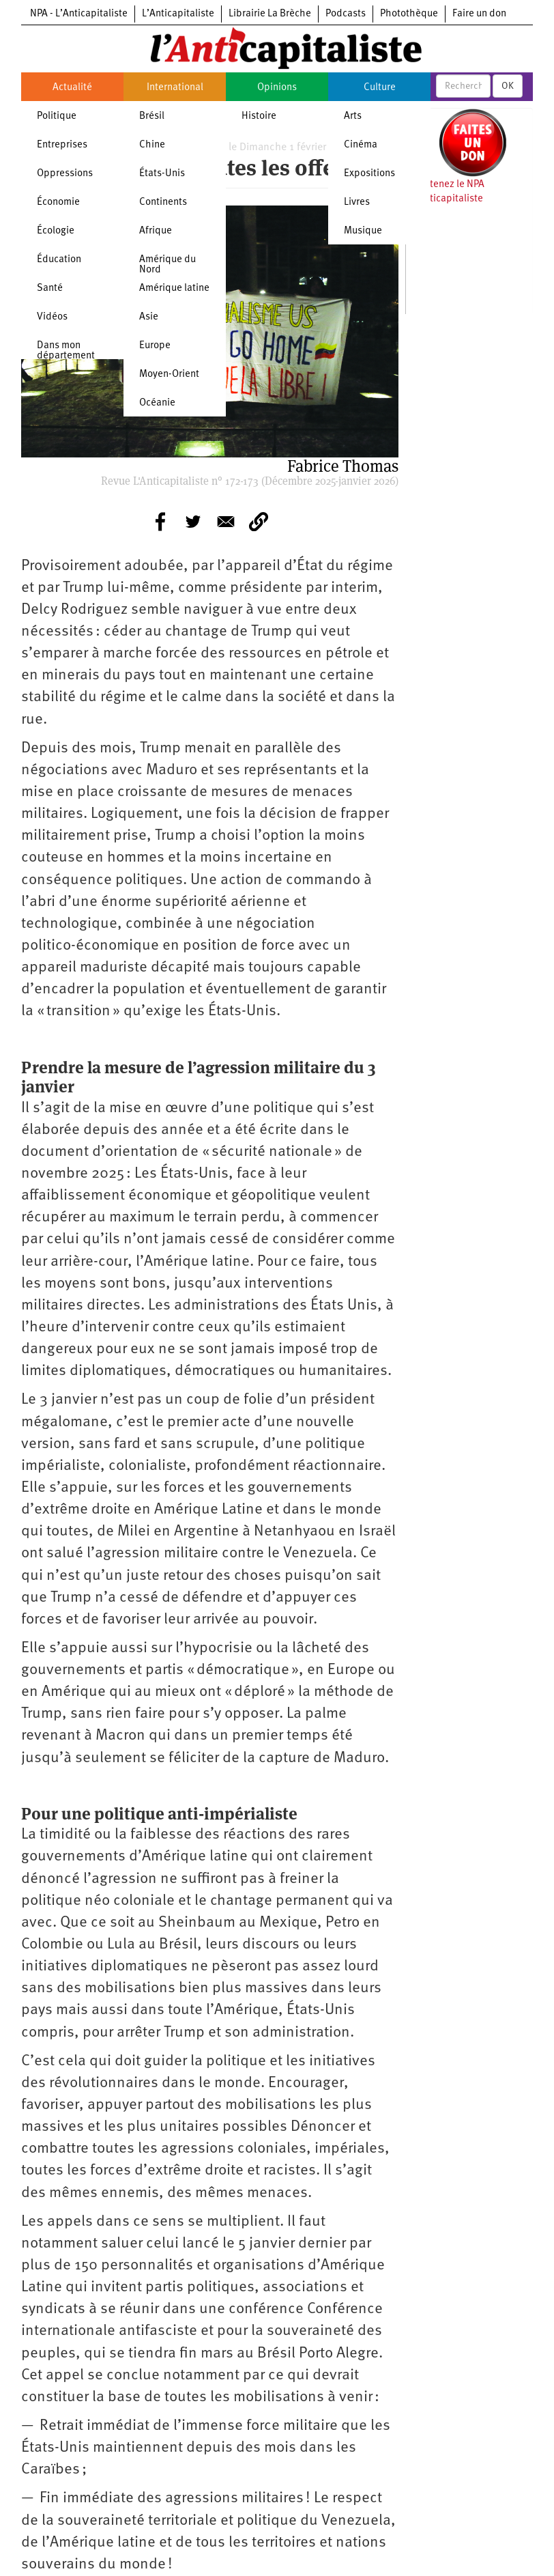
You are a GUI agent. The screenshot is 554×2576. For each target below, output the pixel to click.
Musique (363, 231)
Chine (152, 145)
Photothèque (409, 14)
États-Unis (162, 174)
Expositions (369, 174)
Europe (155, 346)
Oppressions (65, 174)
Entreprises (62, 145)
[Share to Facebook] (160, 521)
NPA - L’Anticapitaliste (79, 14)
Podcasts (345, 14)
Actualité (72, 88)
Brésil (151, 116)
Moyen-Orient (169, 374)
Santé (50, 288)
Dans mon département (66, 351)
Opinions (277, 88)
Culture (380, 88)
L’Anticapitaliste (178, 14)
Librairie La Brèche (270, 14)
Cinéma (360, 145)
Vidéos (52, 317)
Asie (148, 317)
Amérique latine (174, 288)
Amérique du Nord (167, 265)
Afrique (155, 231)
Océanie (157, 403)
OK (507, 86)
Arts (353, 116)
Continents (163, 202)
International (175, 88)
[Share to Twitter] (193, 521)
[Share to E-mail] (225, 521)
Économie (58, 202)
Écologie (55, 231)
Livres (357, 202)
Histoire (259, 116)
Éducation (59, 260)
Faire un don (479, 14)
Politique (56, 116)
